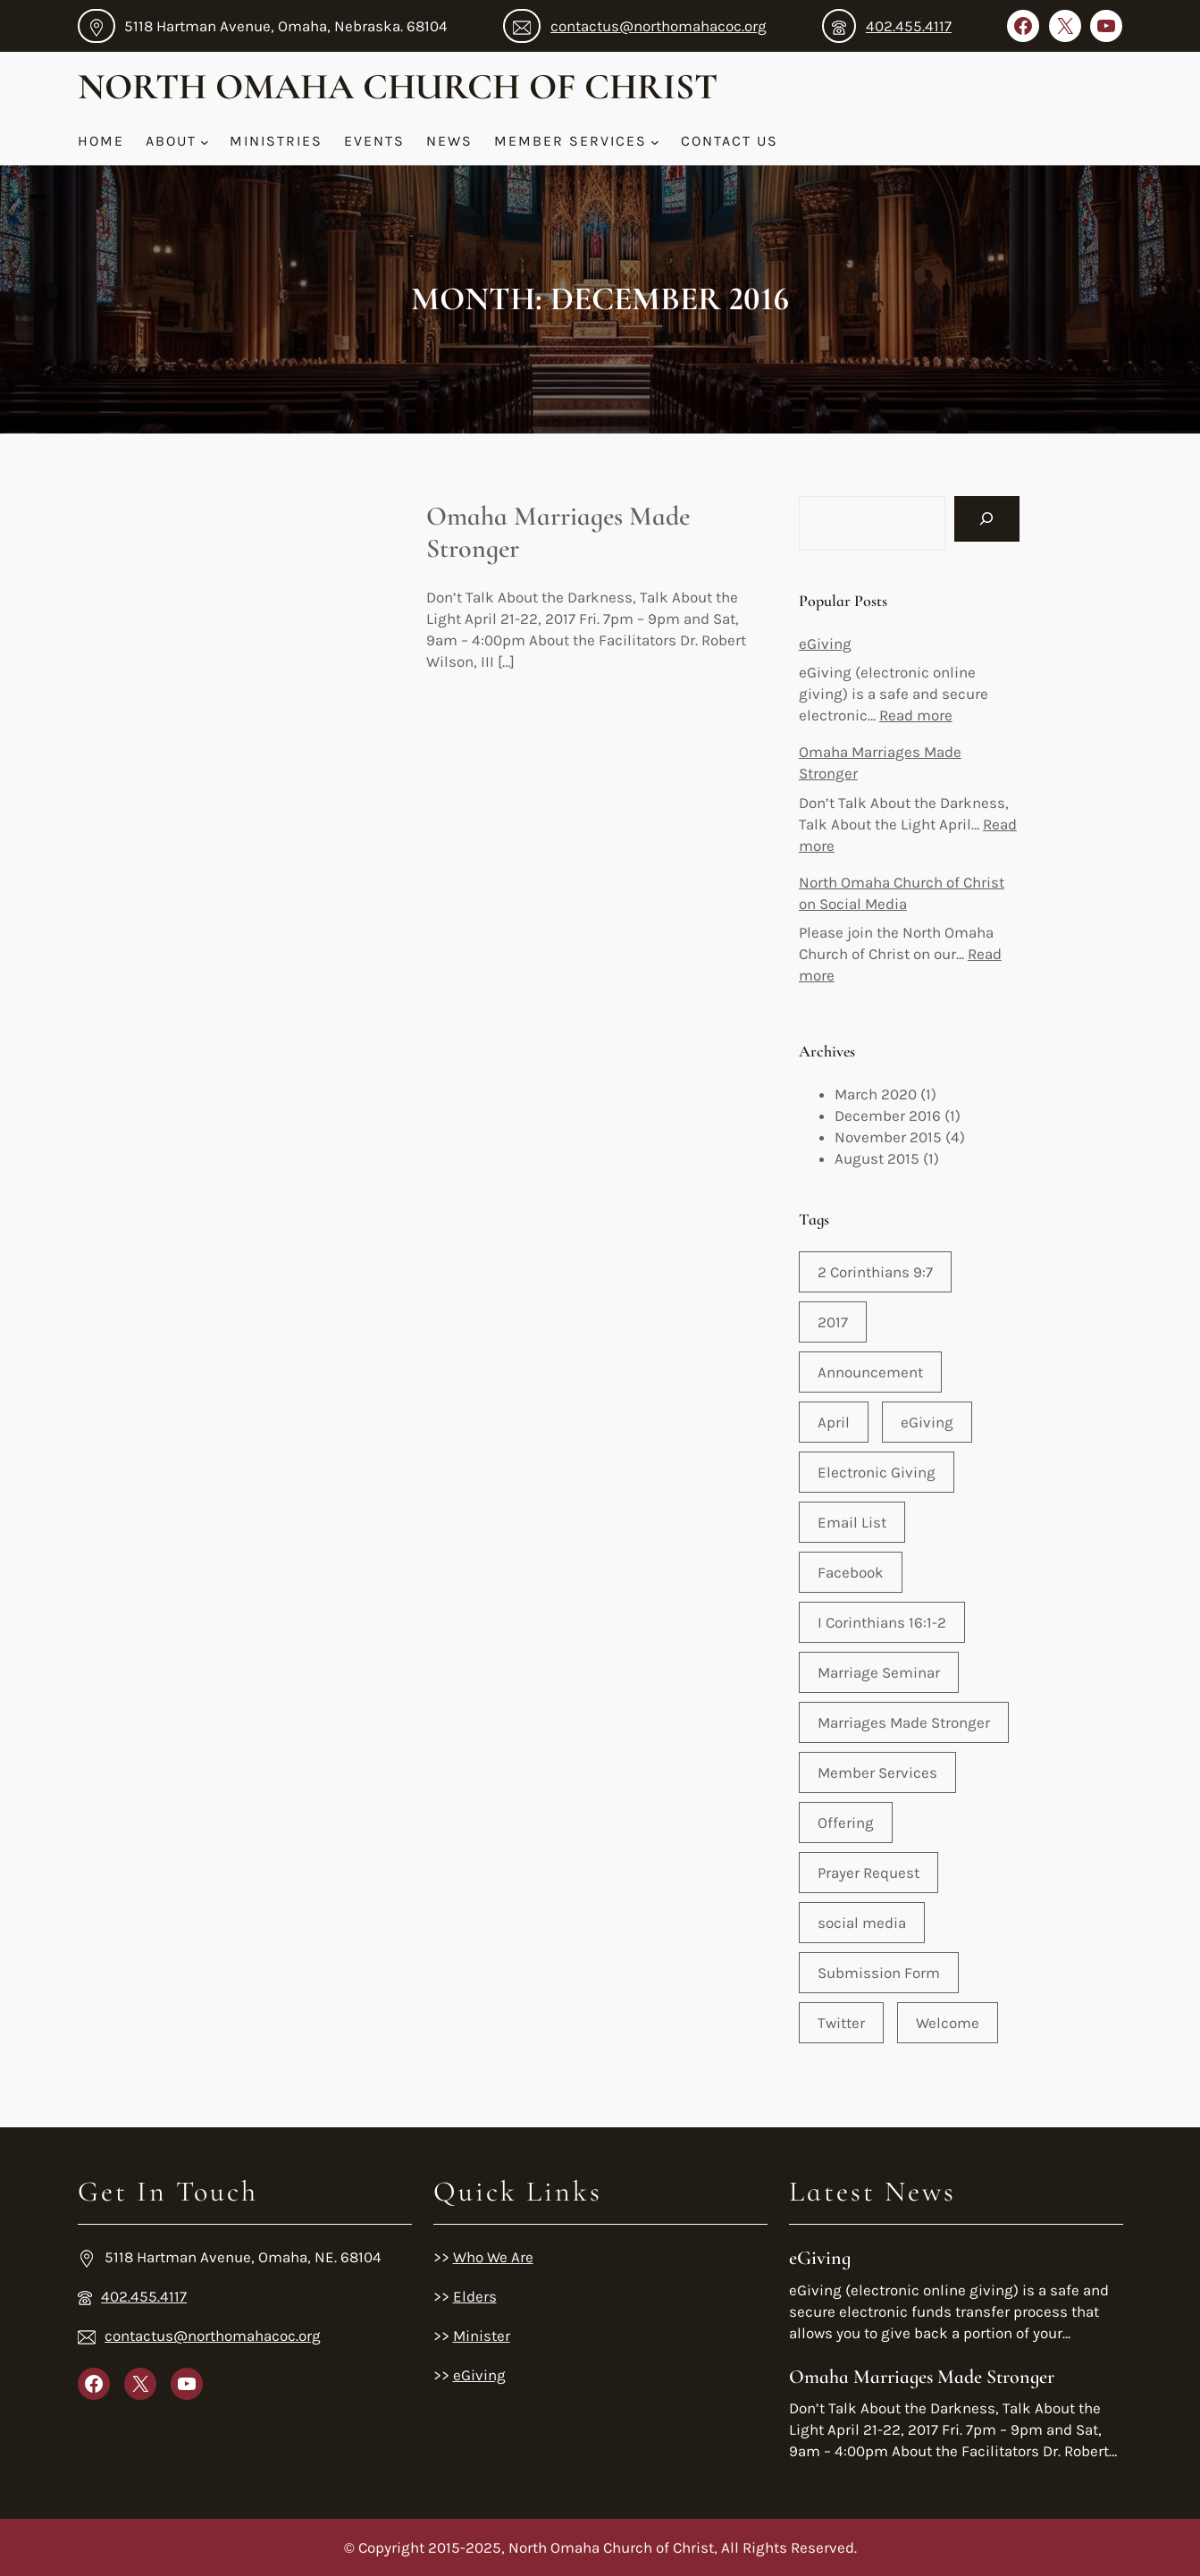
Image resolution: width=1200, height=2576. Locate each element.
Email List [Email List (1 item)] (852, 1522)
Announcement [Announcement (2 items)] (870, 1372)
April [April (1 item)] (834, 1422)
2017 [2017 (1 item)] (833, 1322)
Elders (475, 2296)
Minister (481, 2335)
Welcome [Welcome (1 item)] (947, 2023)
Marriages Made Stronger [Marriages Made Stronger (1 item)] (904, 1722)
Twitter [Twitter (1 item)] (841, 2023)
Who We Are (493, 2257)
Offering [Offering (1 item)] (846, 1822)
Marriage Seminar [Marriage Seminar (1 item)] (879, 1672)
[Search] (987, 519)
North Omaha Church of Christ (397, 86)
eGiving (825, 643)
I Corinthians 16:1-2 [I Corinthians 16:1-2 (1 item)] (882, 1622)
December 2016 (888, 1115)
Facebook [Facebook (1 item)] (851, 1572)
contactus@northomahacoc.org (658, 26)
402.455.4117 (909, 26)
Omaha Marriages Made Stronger (558, 533)
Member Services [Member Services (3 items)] (877, 1772)
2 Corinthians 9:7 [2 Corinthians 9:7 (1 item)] (875, 1272)
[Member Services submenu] (654, 141)
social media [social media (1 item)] (862, 1923)
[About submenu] (204, 141)
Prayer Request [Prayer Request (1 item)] (868, 1872)
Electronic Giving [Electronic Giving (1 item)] (877, 1472)
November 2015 (888, 1137)
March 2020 (876, 1094)
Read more (915, 715)
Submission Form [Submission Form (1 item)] (879, 1973)
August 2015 (877, 1158)
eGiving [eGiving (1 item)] (927, 1422)
